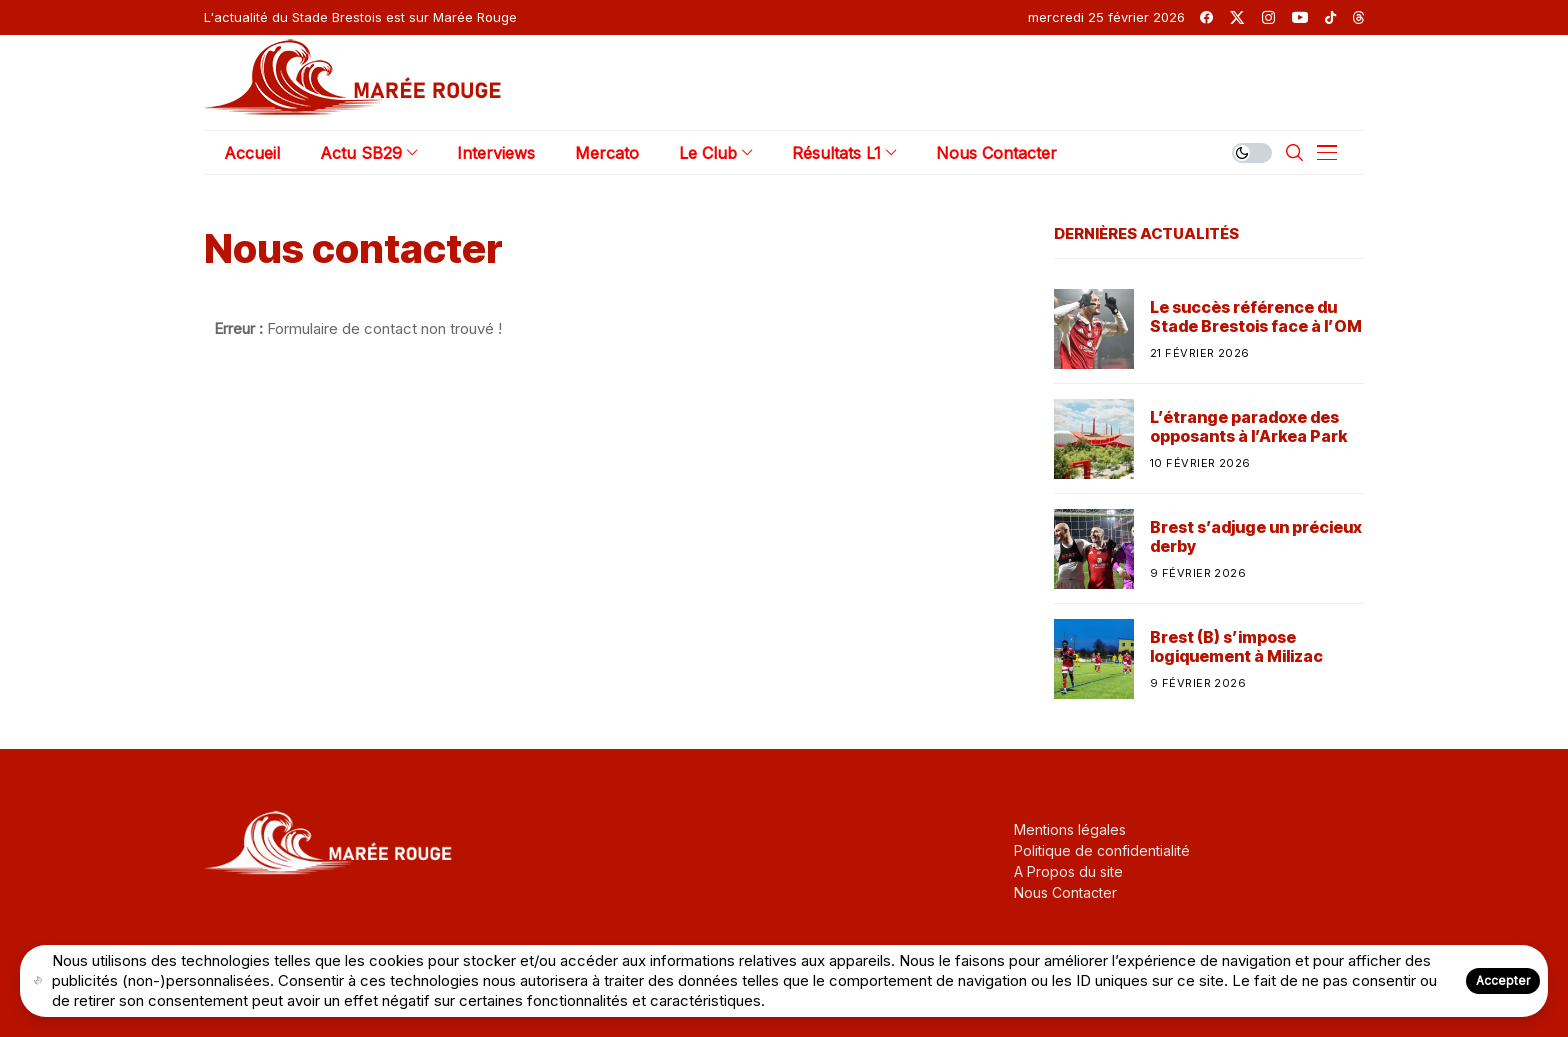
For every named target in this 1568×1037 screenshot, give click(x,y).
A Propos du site (1068, 871)
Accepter (1503, 980)
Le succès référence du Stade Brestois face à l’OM (1256, 317)
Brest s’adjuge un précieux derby (1256, 537)
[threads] (1358, 17)
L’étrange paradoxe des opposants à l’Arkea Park (1248, 427)
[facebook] (1206, 17)
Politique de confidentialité (1102, 850)
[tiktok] (1330, 17)
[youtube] (1300, 17)
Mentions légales (1070, 829)
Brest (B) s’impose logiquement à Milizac (1236, 647)
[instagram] (1268, 17)
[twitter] (1237, 17)
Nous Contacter (1065, 892)
